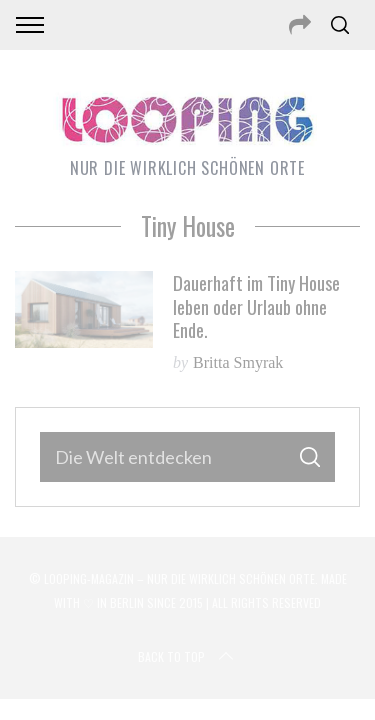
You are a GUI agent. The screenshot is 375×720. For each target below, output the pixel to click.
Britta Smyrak (238, 362)
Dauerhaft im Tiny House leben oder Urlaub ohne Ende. (256, 306)
